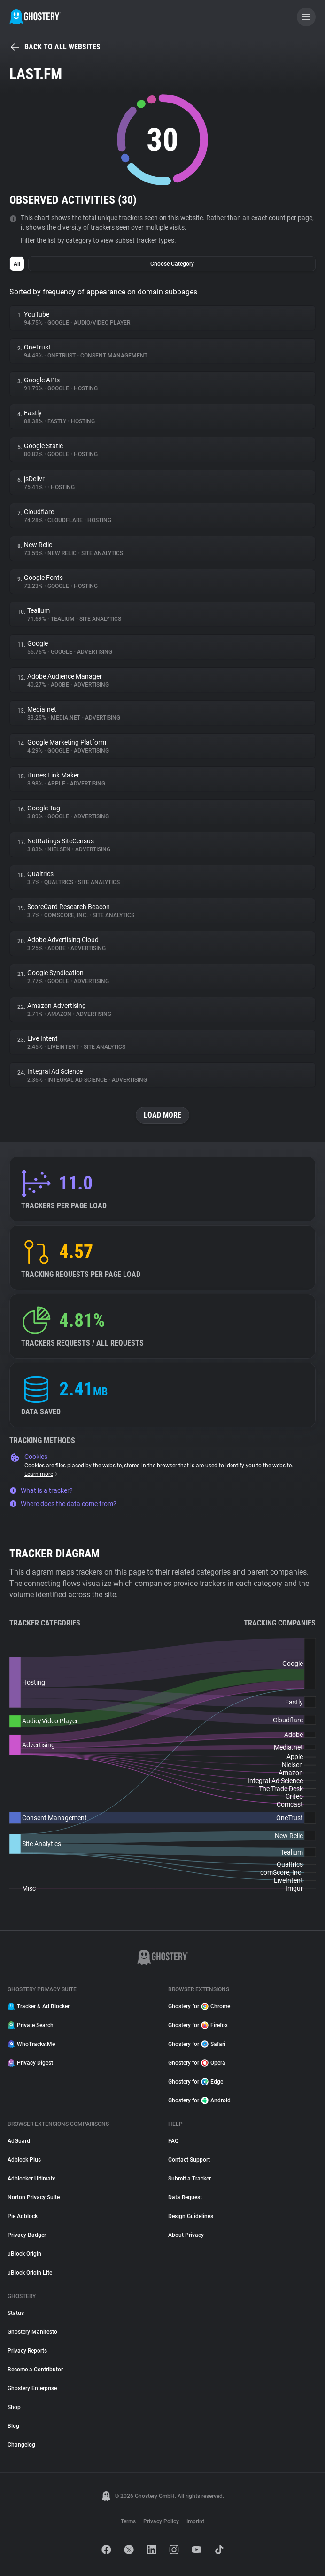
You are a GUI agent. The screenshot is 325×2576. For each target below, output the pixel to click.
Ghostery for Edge (195, 2081)
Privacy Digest (30, 2063)
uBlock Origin (24, 2254)
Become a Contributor (35, 2369)
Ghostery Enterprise (32, 2388)
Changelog (21, 2444)
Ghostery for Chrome (199, 2006)
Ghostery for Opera (196, 2063)
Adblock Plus (24, 2159)
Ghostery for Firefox (198, 2025)
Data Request (185, 2197)
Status (16, 2313)
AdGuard (19, 2141)
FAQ (173, 2141)
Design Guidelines (190, 2216)
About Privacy (186, 2235)
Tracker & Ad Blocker (39, 2006)
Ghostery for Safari (196, 2044)
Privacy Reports (27, 2350)
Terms (128, 2521)
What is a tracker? (41, 1490)
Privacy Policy (161, 2521)
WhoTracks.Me (31, 2044)
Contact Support (189, 2159)
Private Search (31, 2025)
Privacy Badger (27, 2235)
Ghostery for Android (199, 2100)
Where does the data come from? (62, 1503)
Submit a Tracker (189, 2178)
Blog (13, 2426)
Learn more (41, 1474)
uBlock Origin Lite (30, 2272)
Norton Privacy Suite (34, 2197)
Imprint (195, 2521)
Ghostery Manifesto (32, 2332)
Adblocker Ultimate (31, 2178)
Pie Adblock (23, 2216)
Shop (14, 2407)
